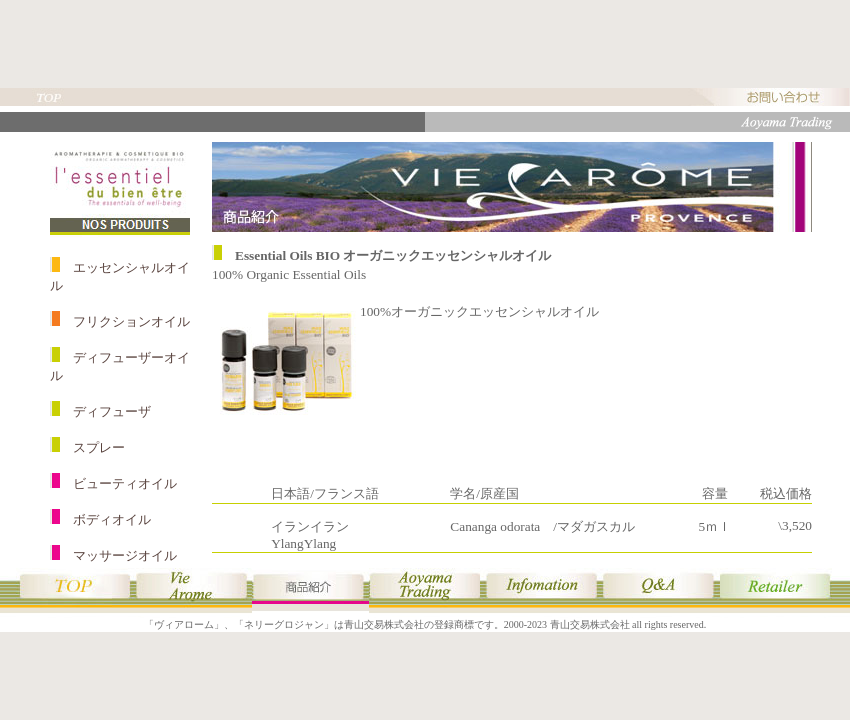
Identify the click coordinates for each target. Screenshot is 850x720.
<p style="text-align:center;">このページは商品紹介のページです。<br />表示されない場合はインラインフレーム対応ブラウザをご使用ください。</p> (425, 347)
